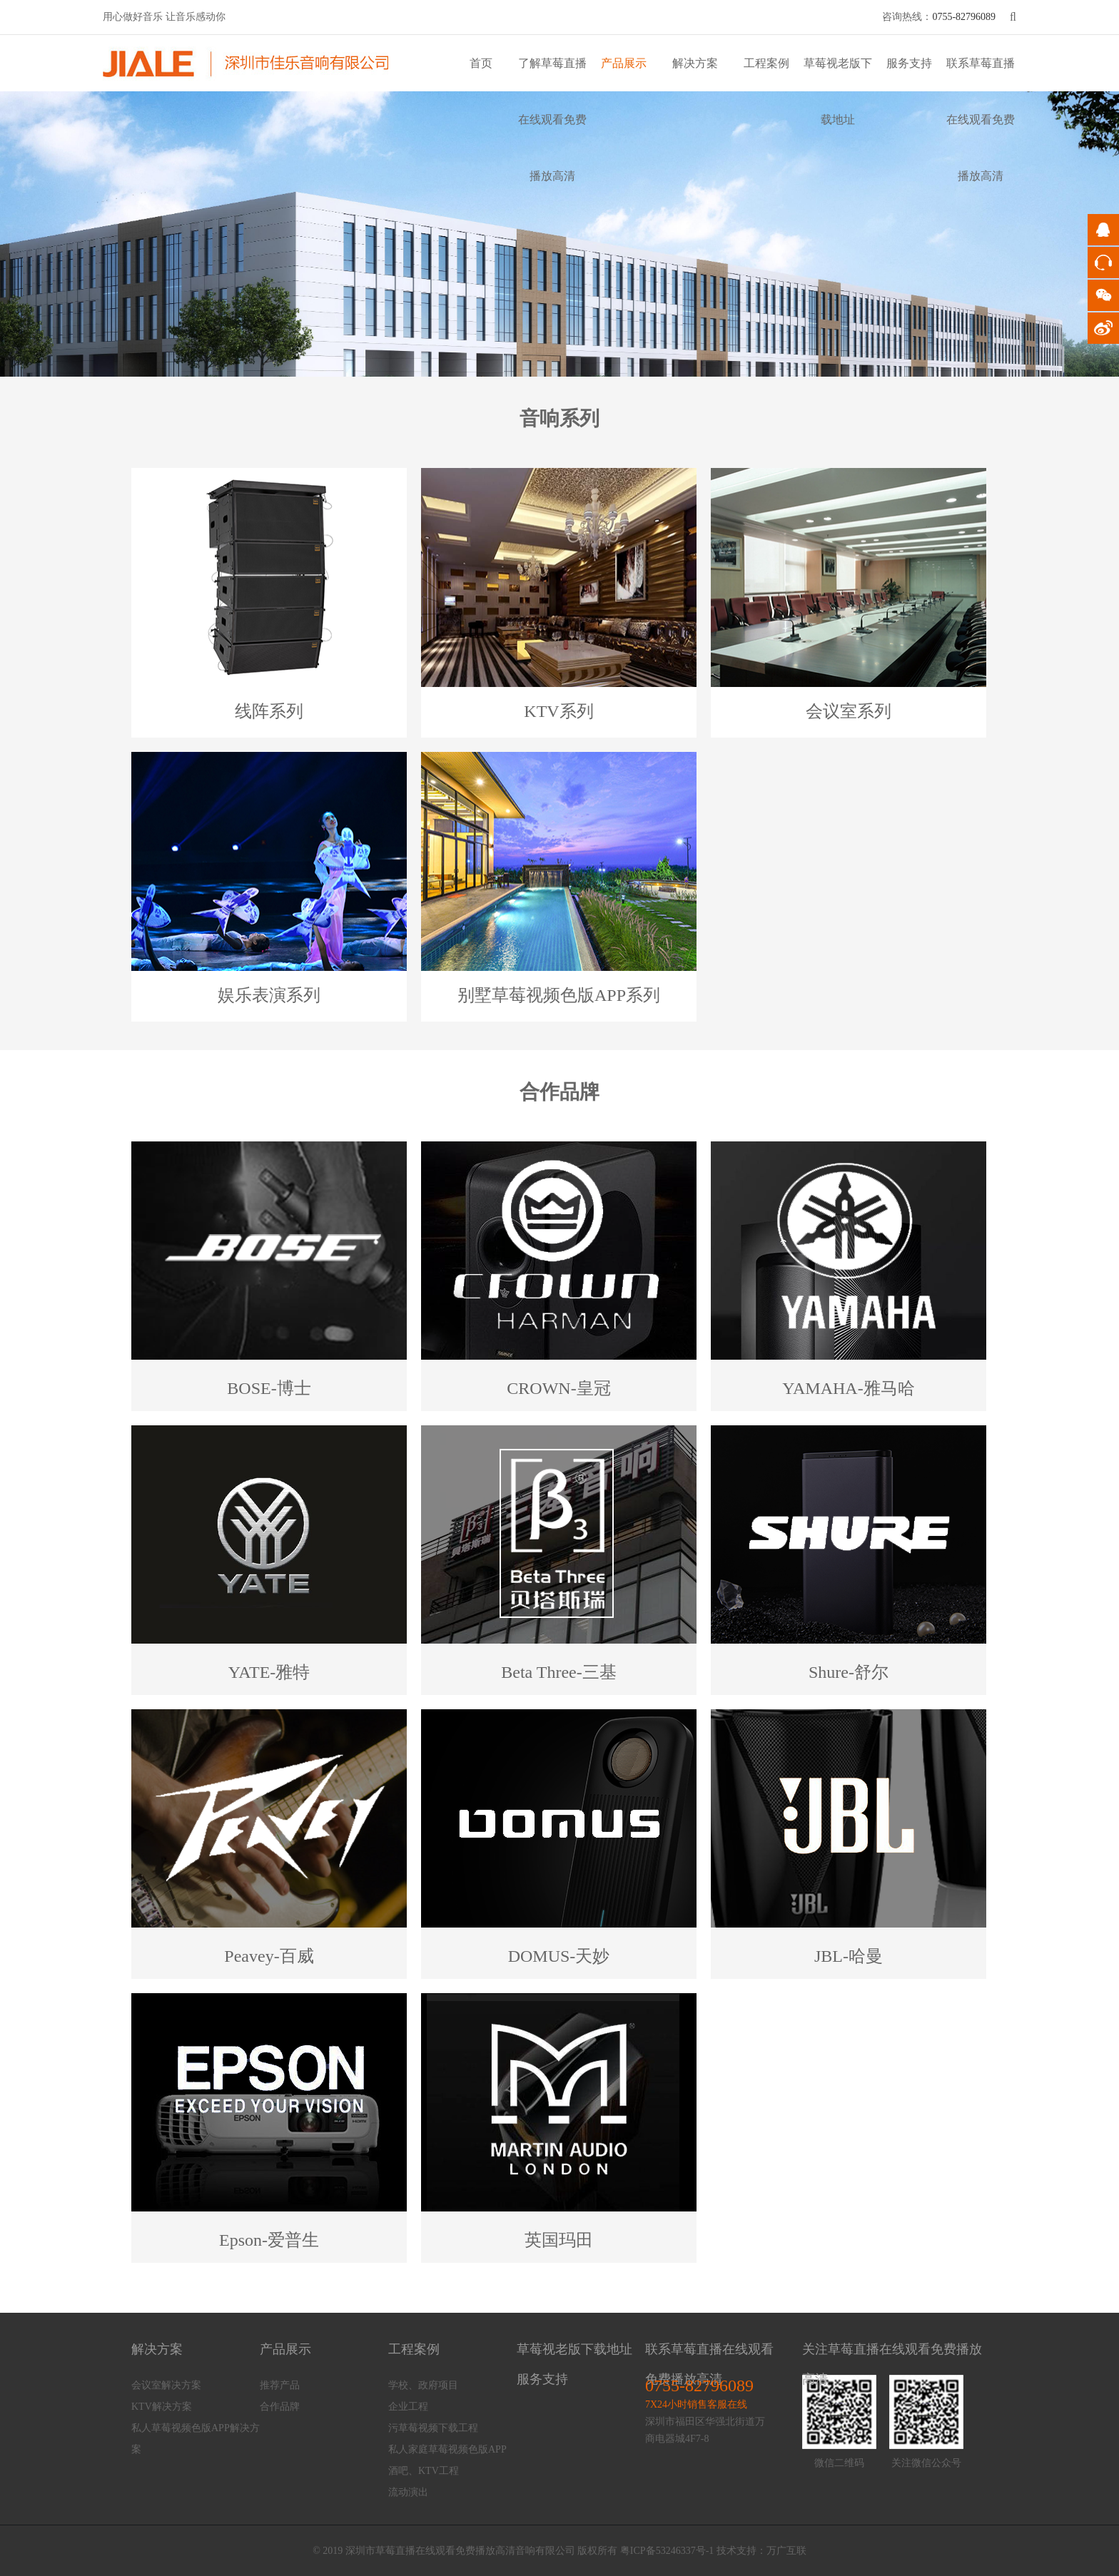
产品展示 (624, 63)
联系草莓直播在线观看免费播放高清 (980, 119)
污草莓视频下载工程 (433, 2428)
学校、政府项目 (423, 2385)
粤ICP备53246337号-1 (667, 2550)
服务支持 (909, 63)
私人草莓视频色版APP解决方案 (195, 2439)
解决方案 (695, 63)
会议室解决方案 (166, 2385)
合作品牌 (280, 2406)
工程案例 (766, 63)
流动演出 (408, 2492)
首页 (481, 63)
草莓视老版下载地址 (574, 2349)
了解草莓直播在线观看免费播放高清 (552, 119)
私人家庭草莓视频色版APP (447, 2449)
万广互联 (786, 2550)
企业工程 (408, 2406)
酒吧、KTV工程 (423, 2470)
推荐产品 (280, 2385)
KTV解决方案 (161, 2406)
